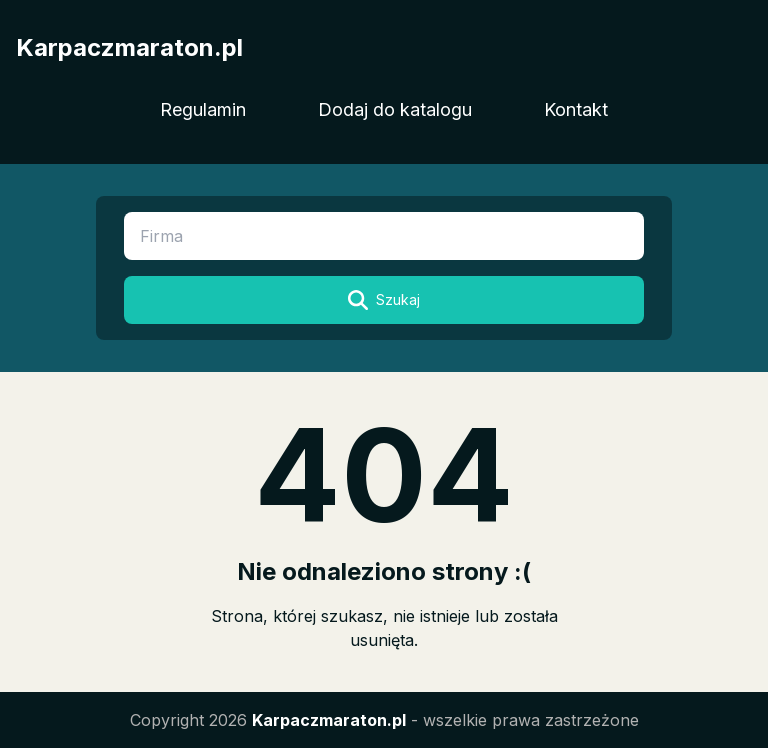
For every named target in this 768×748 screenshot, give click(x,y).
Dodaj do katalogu (395, 109)
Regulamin (203, 109)
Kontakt (576, 109)
